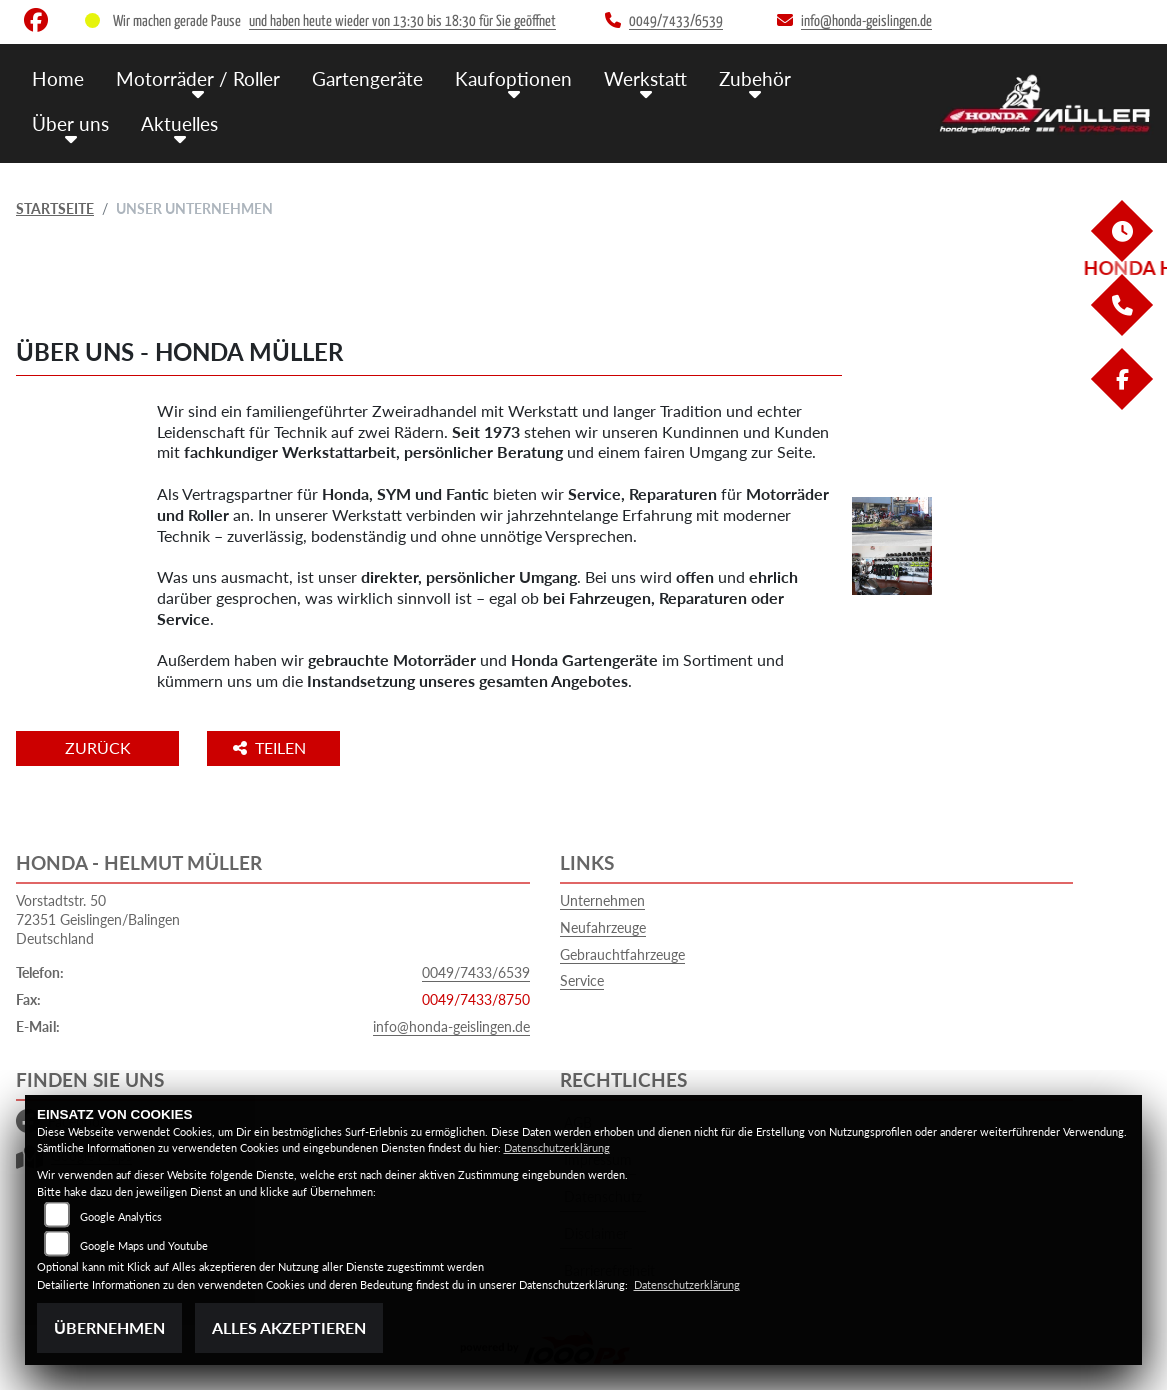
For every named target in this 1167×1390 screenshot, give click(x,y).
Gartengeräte (367, 77)
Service (582, 980)
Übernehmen (109, 1327)
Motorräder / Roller (198, 77)
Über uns (70, 122)
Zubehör (755, 77)
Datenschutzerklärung (557, 1147)
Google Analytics (121, 1216)
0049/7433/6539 (476, 972)
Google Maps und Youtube (144, 1245)
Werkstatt (645, 77)
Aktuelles (179, 122)
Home (58, 77)
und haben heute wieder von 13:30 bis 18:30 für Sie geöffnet (402, 21)
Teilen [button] (274, 747)
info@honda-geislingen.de (451, 1026)
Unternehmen (602, 900)
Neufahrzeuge (603, 927)
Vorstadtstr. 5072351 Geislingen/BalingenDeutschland (98, 919)
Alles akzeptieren (289, 1327)
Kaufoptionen (513, 77)
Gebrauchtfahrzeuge (622, 954)
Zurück (99, 747)
